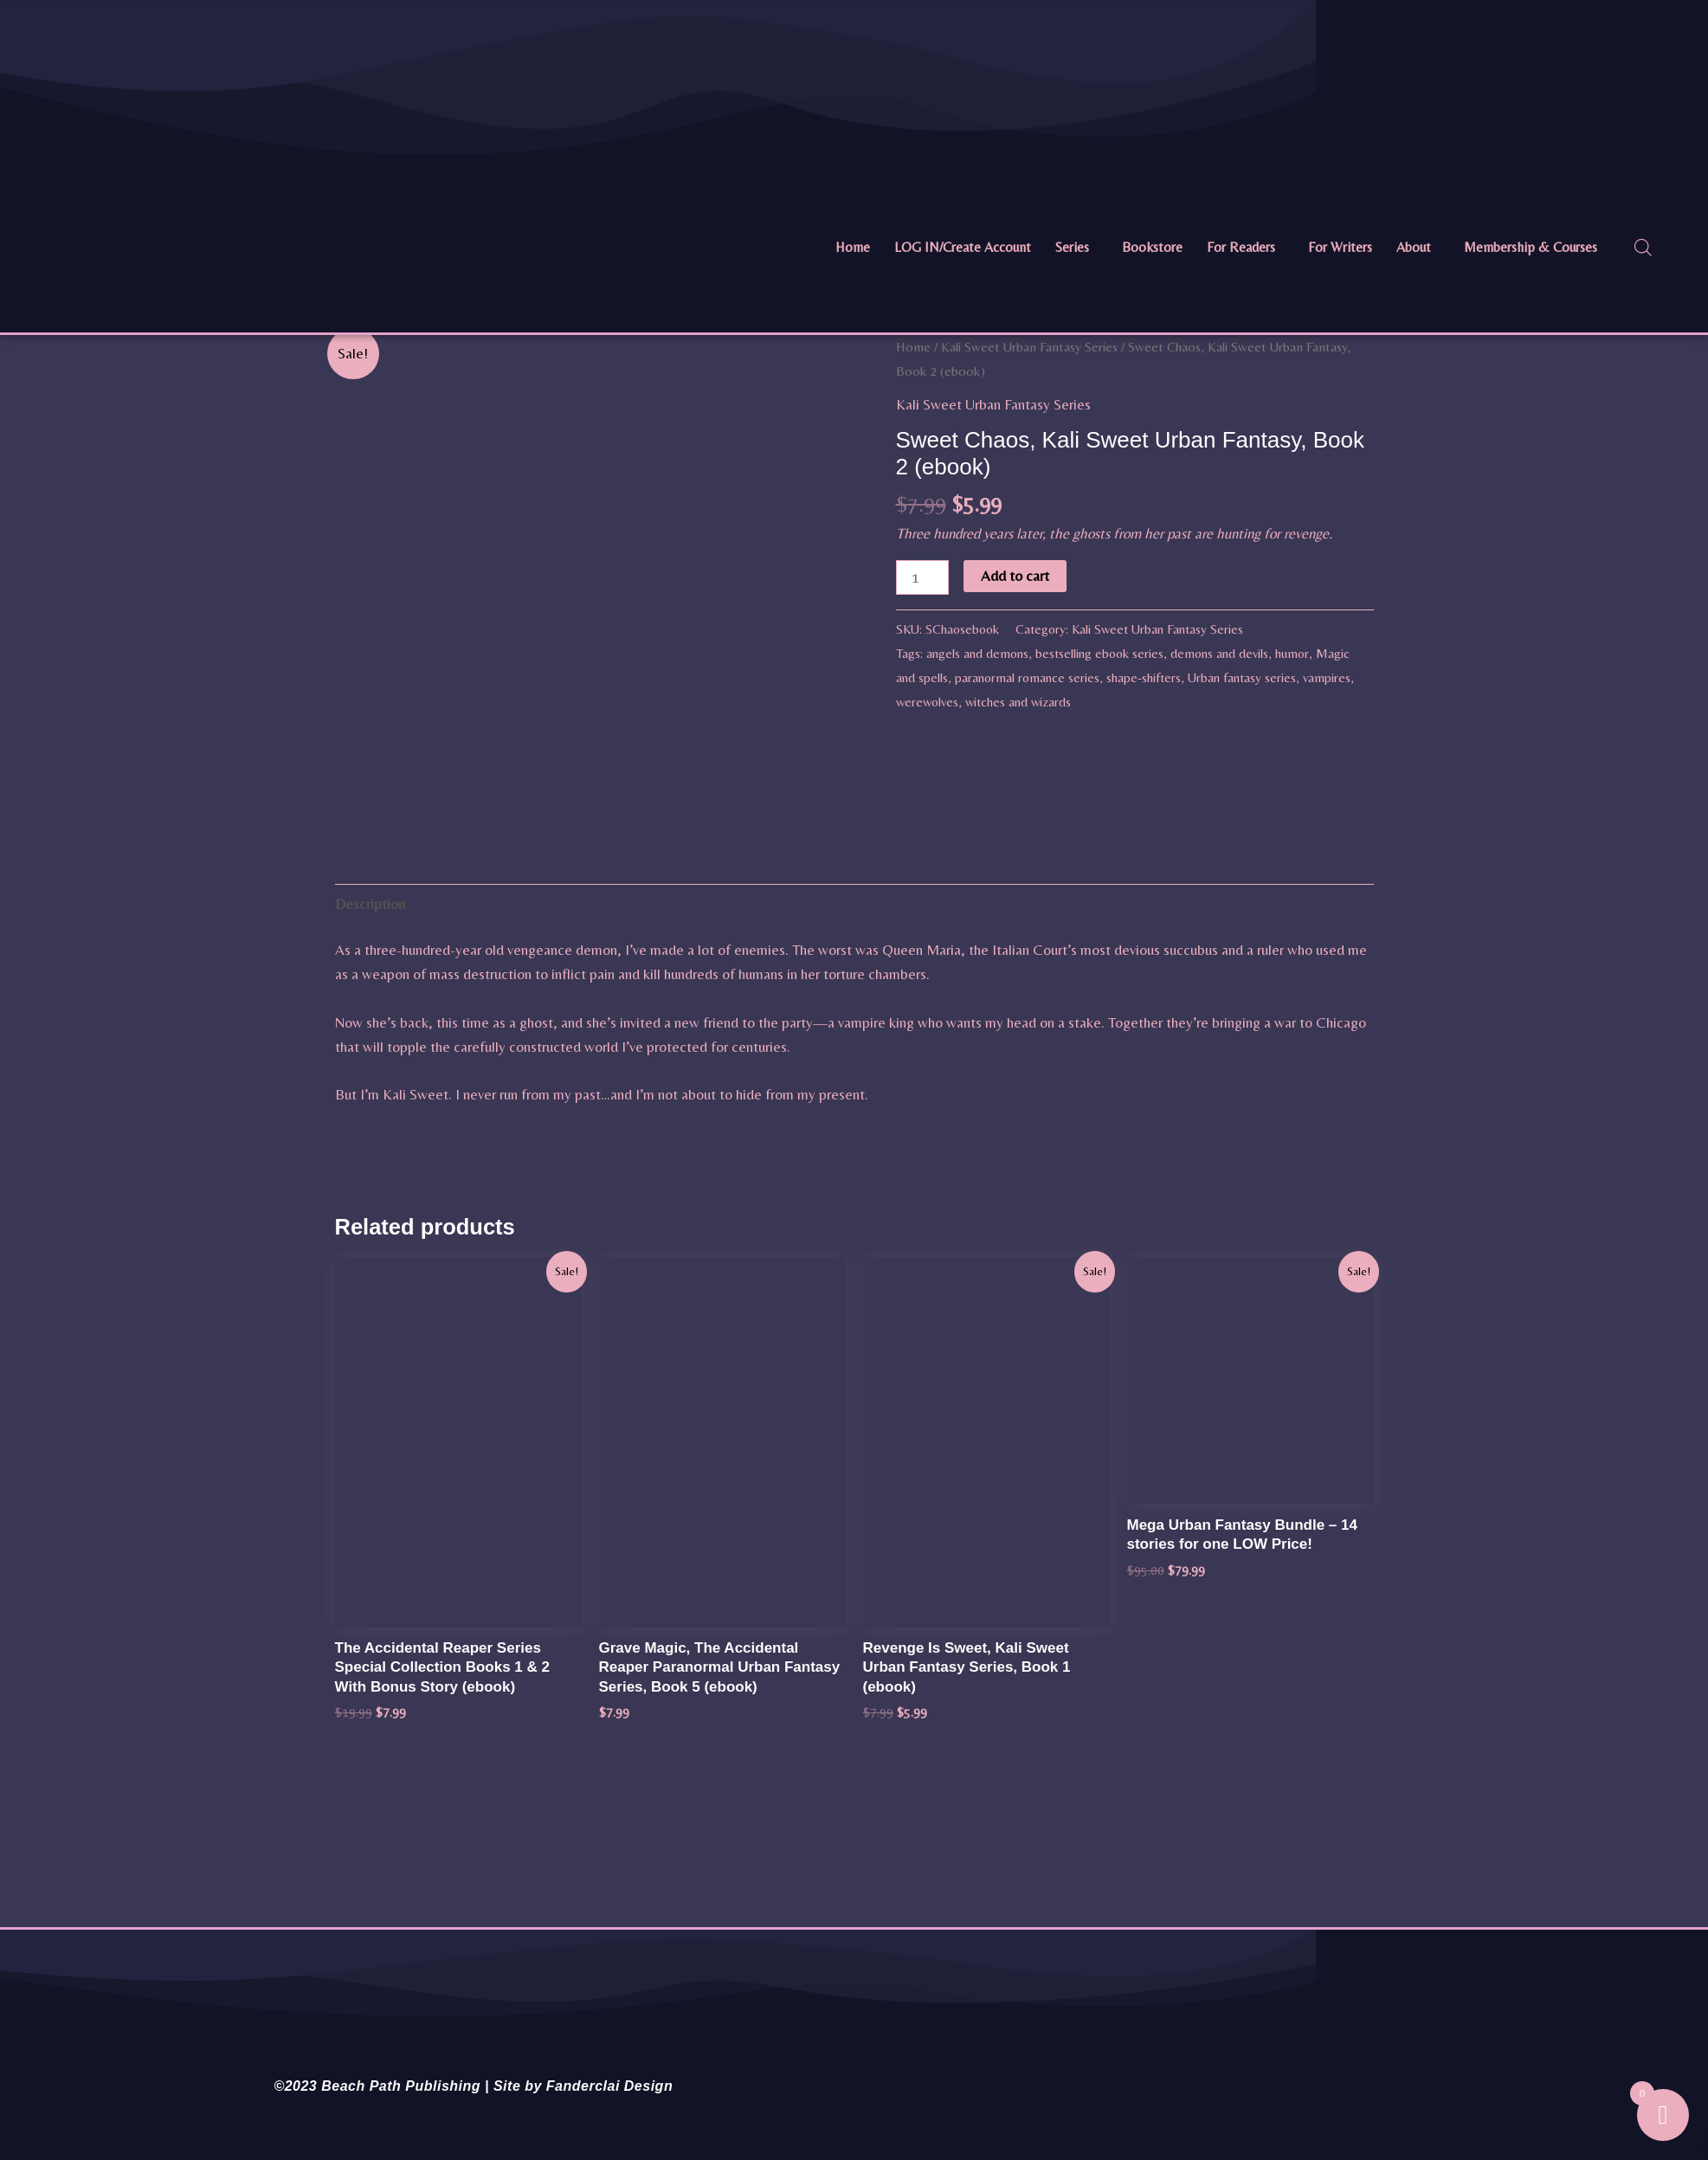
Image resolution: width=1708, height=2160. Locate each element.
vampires (1326, 677)
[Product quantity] (923, 577)
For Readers (1241, 247)
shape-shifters (1143, 677)
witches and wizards (1018, 701)
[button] (1076, 248)
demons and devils (1219, 653)
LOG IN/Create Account (962, 247)
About (1413, 247)
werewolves (927, 701)
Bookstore (1152, 247)
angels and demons (977, 653)
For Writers (1340, 247)
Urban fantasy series (1242, 677)
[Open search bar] (1643, 247)
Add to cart (1015, 575)
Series (1072, 247)
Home (852, 247)
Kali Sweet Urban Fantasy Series (1029, 347)
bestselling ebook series (1099, 653)
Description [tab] (370, 1163)
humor (1292, 653)
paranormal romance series (1027, 677)
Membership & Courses (1530, 247)
